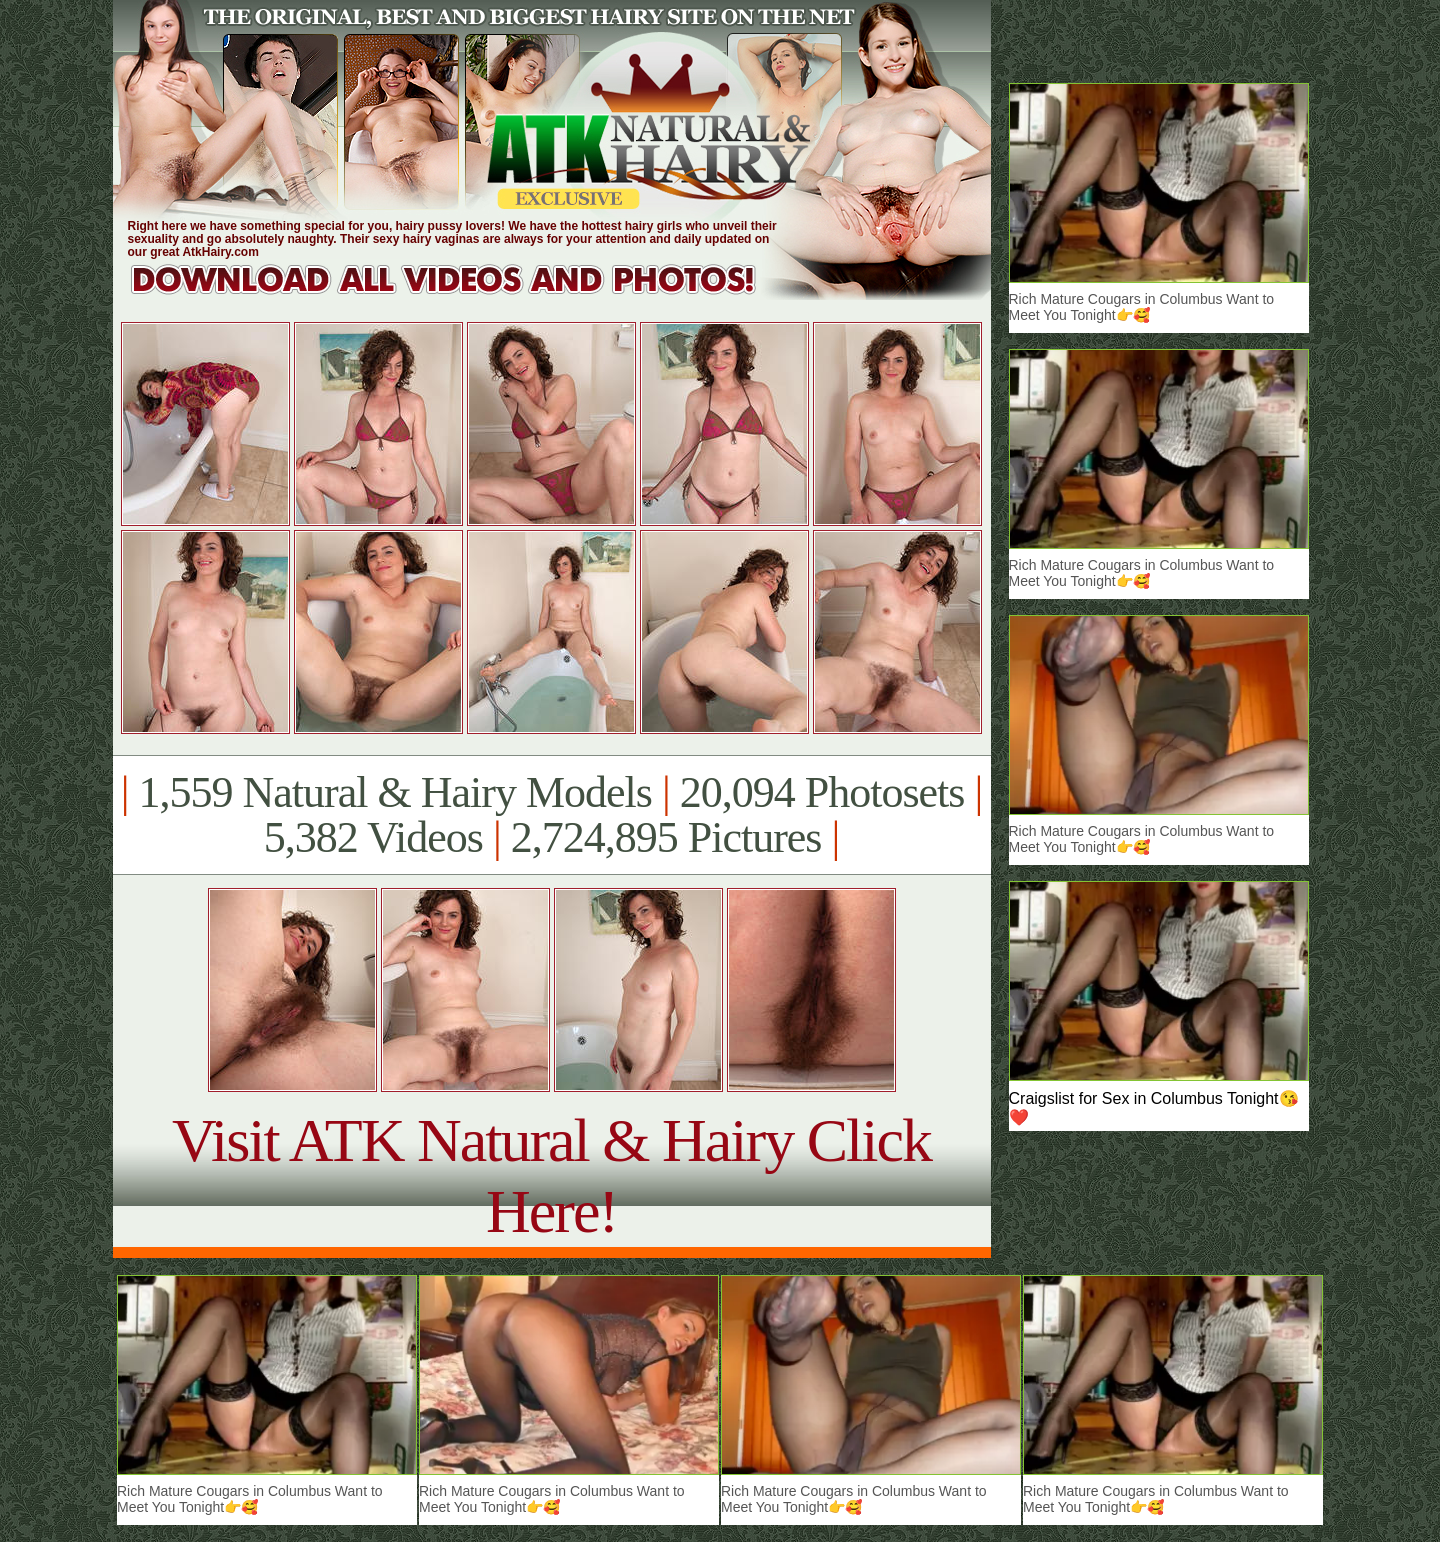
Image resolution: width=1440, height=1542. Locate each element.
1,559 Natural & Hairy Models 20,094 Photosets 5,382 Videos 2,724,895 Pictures (551, 815)
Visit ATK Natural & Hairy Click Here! (551, 1175)
